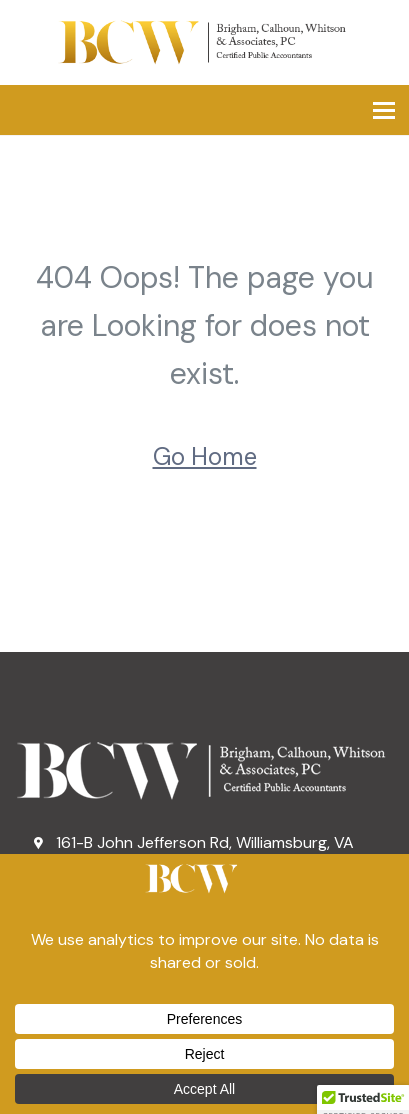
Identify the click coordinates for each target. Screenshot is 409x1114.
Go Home (205, 456)
